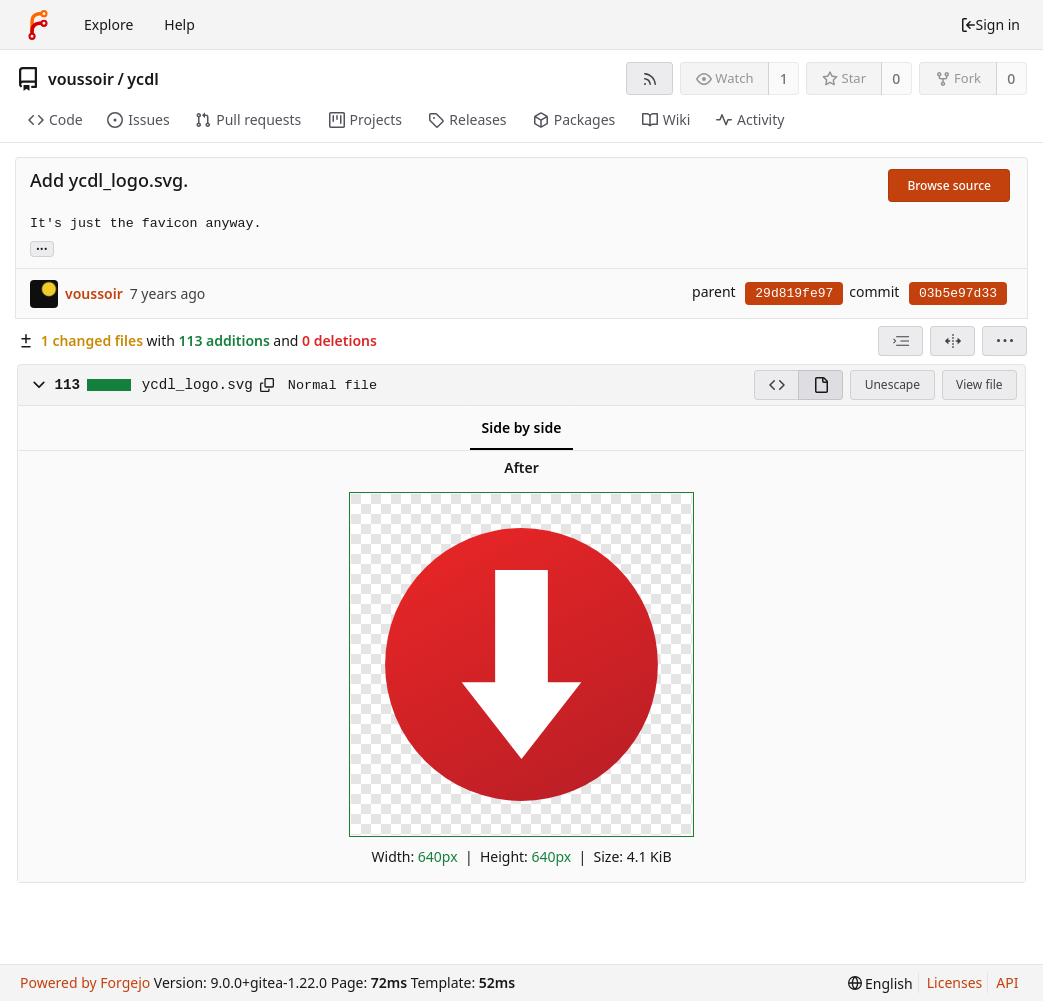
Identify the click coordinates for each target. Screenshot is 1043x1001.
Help (179, 24)
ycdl (142, 79)
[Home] (38, 25)
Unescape (892, 384)
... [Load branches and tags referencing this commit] (42, 247)
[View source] (776, 385)
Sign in (990, 24)
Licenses (955, 982)
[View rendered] (820, 385)
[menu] (1004, 341)
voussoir (81, 79)
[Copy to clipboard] (267, 385)
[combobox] (900, 341)
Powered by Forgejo (85, 982)
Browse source (949, 185)
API (1007, 982)
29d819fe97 (794, 293)
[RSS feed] (649, 78)
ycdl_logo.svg (197, 385)
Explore (108, 24)
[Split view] (952, 341)
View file (979, 384)
